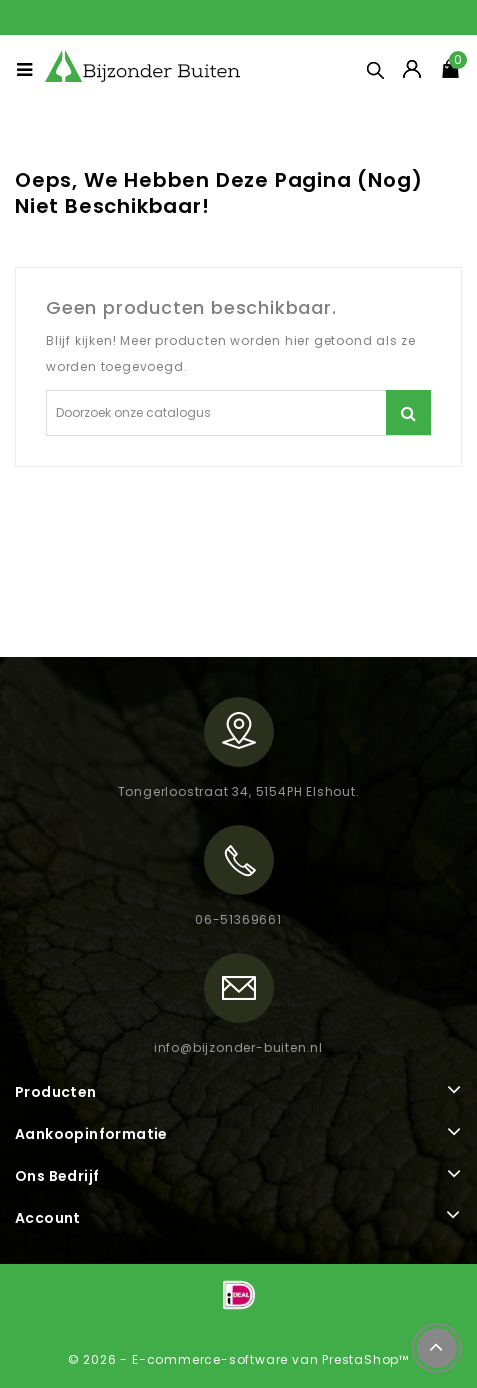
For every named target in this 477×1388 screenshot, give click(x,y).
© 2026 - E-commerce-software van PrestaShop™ (238, 1359)
